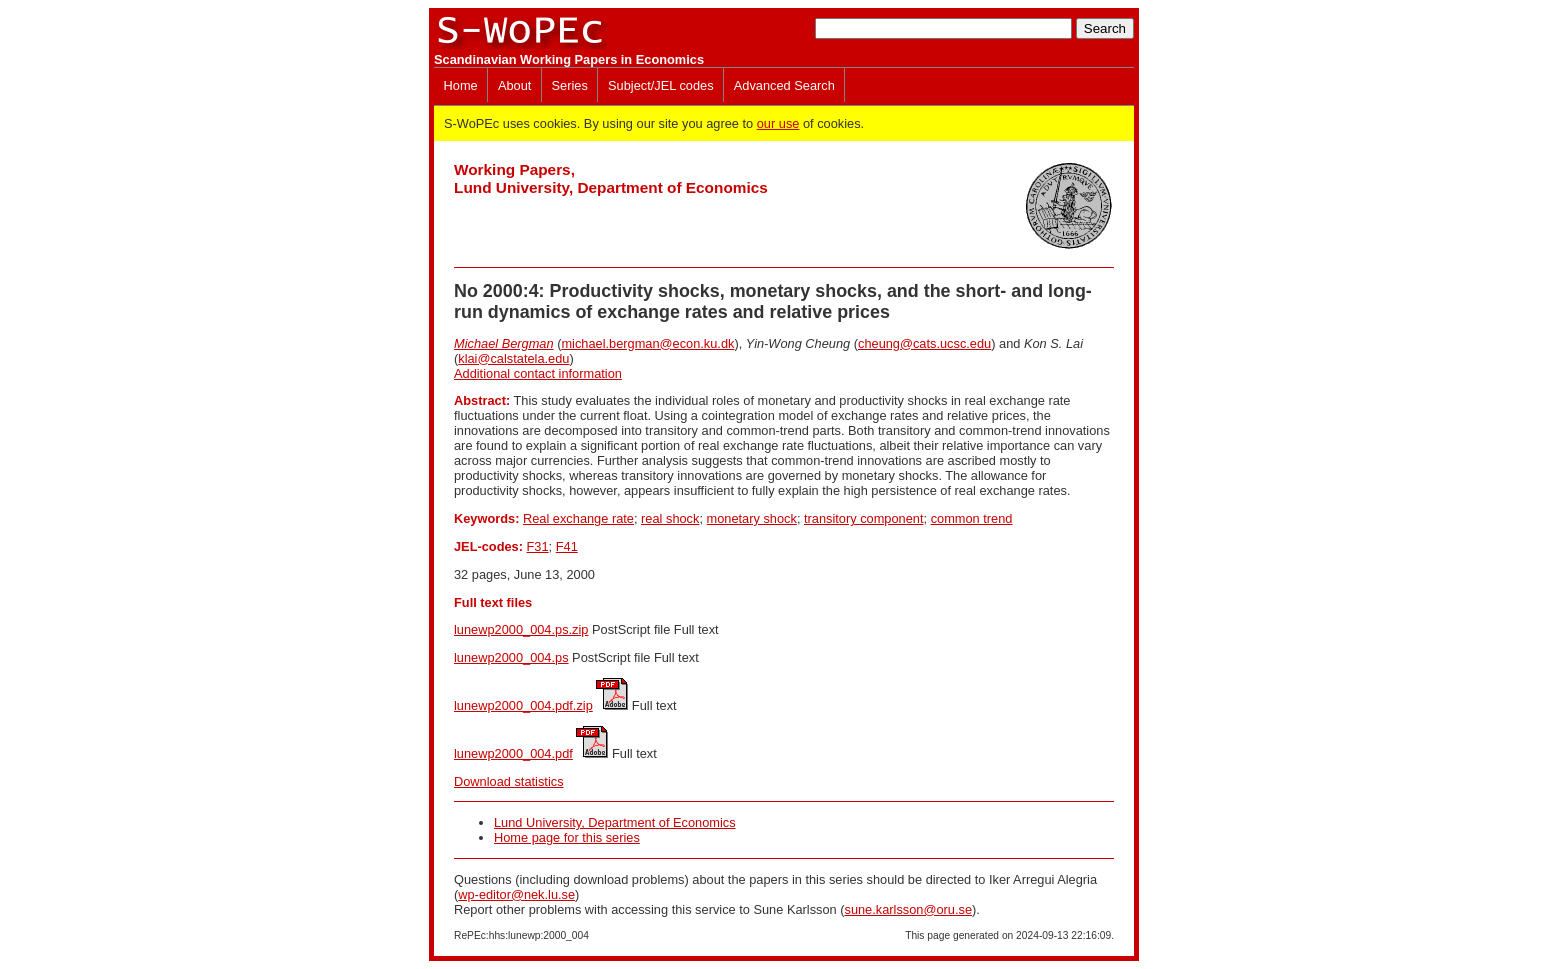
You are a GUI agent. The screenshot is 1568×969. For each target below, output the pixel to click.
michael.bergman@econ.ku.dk (647, 343)
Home (461, 85)
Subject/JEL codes (661, 85)
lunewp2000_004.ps (511, 657)
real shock (670, 518)
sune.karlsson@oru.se (908, 909)
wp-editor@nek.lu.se (516, 894)
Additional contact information (538, 373)
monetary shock (752, 518)
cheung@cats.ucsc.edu (924, 343)
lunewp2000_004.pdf (513, 753)
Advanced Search (784, 85)
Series (570, 85)
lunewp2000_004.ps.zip (521, 629)
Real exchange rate (578, 518)
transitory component (864, 518)
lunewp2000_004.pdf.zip (523, 705)
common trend (972, 518)
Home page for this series (567, 837)
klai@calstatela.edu (513, 358)
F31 (538, 546)
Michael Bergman (504, 343)
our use (778, 123)
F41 (567, 546)
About (514, 85)
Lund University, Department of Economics (615, 822)
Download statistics (509, 781)
